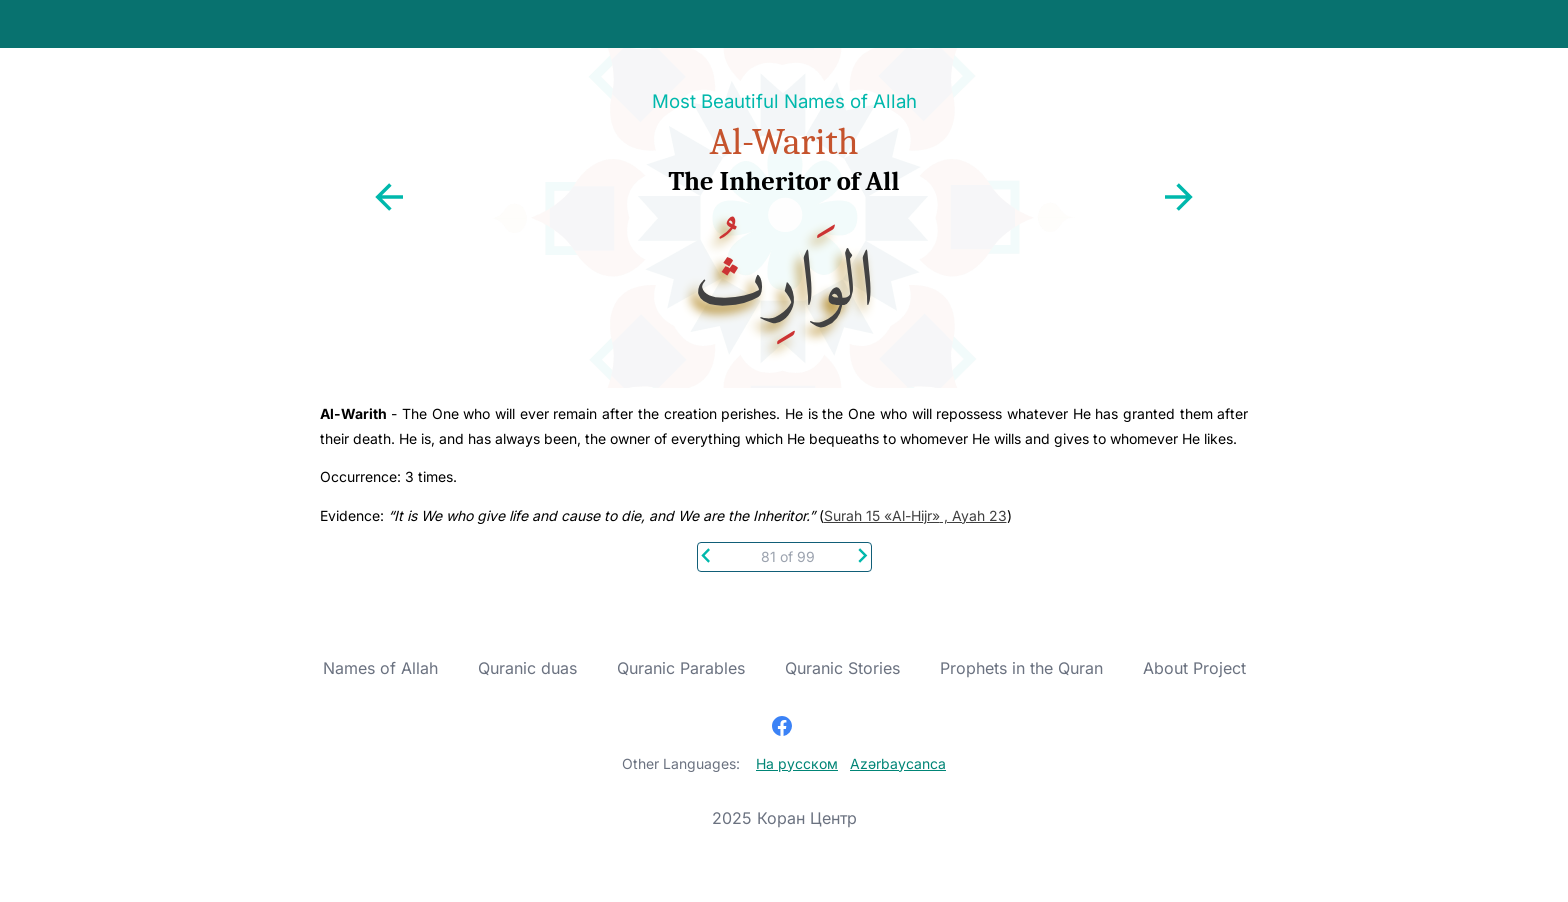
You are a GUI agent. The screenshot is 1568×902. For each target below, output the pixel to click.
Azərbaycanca (898, 763)
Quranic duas (527, 668)
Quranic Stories (842, 668)
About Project (1194, 668)
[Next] (862, 554)
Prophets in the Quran (1021, 668)
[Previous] (706, 554)
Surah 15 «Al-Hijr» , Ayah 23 (915, 515)
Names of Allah (380, 668)
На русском (797, 763)
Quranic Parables (681, 668)
